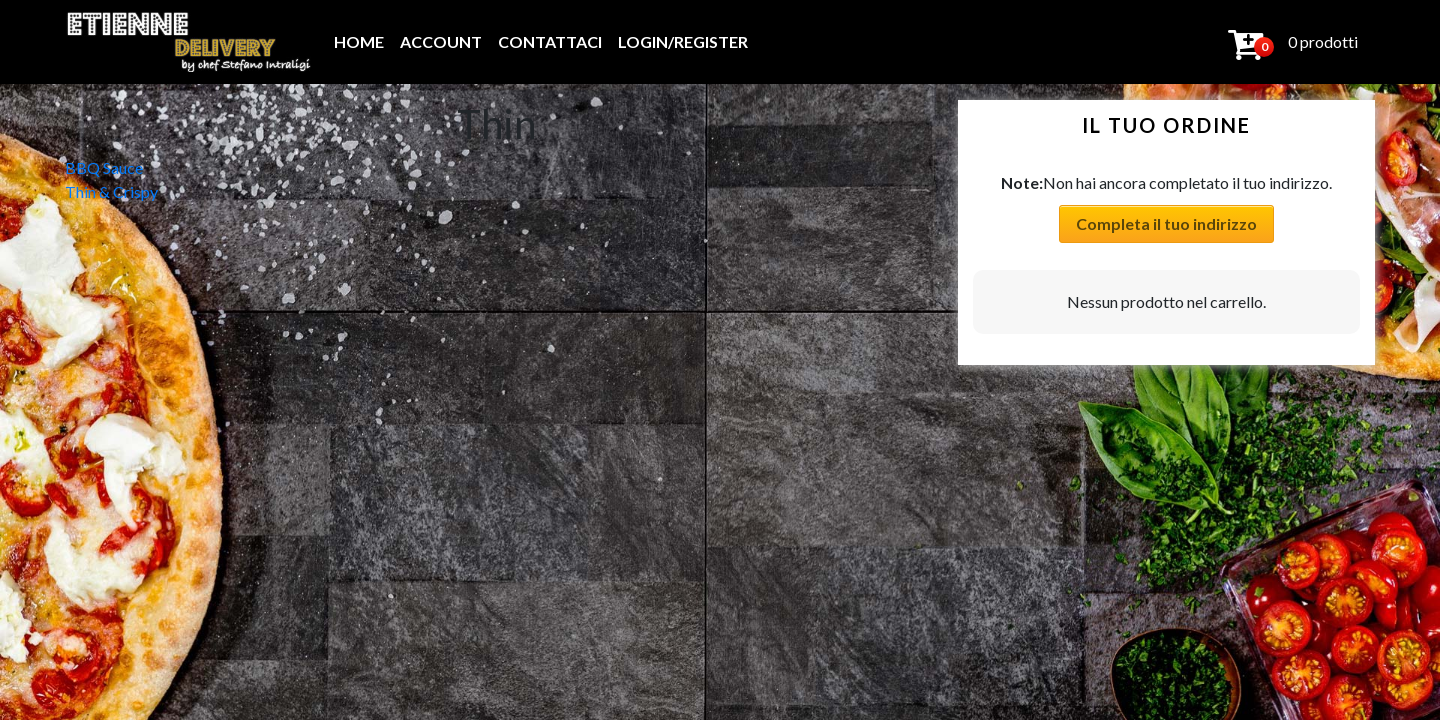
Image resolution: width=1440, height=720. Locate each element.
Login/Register (683, 41)
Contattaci (550, 41)
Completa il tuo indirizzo (1166, 223)
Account (441, 41)
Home (359, 41)
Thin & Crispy (111, 191)
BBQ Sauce (104, 167)
